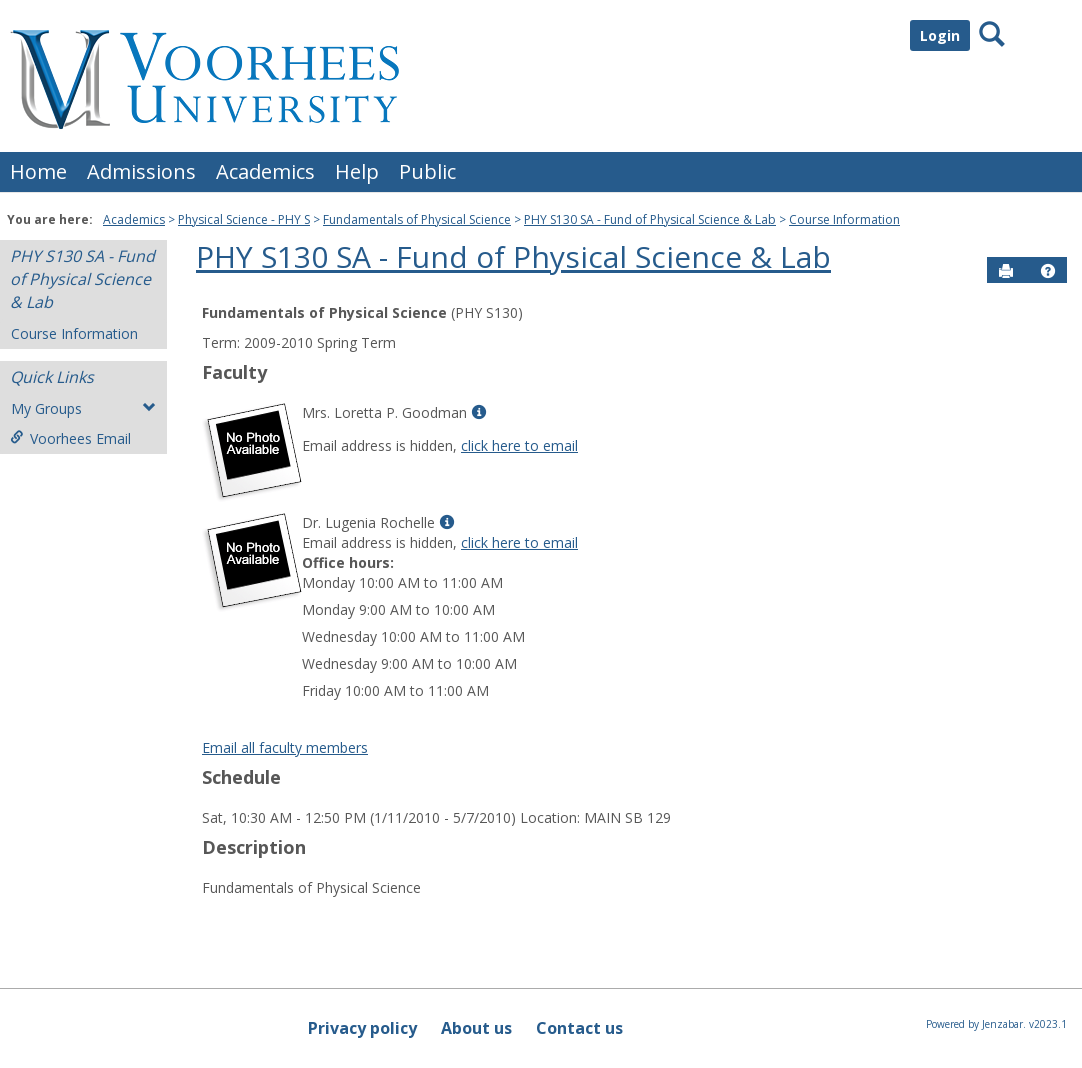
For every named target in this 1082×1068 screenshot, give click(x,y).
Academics (265, 171)
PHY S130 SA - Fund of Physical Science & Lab (650, 219)
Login (940, 35)
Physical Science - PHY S (244, 219)
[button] (1048, 271)
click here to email (519, 445)
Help (357, 171)
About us (476, 1028)
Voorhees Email (70, 438)
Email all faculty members (285, 747)
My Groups (83, 408)
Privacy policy (362, 1028)
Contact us (579, 1028)
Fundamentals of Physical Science (417, 219)
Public (427, 171)
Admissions (141, 171)
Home (38, 171)
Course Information (844, 219)
